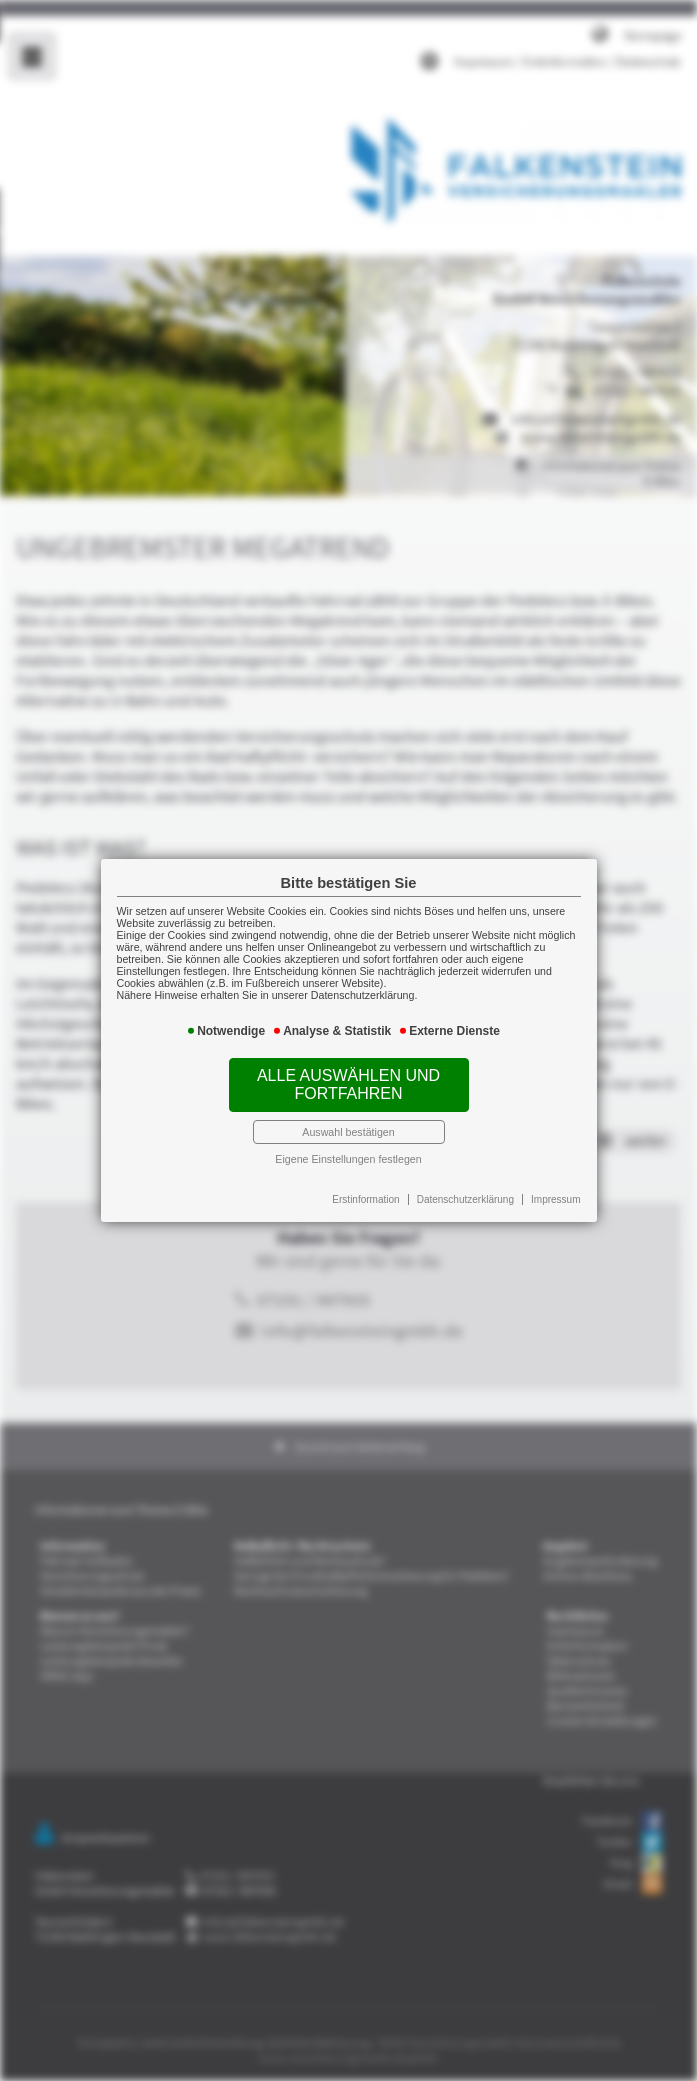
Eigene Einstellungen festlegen (348, 1148)
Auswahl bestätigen (349, 1123)
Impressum (542, 1186)
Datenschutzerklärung (457, 1186)
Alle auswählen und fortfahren (349, 1080)
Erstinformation (364, 1186)
